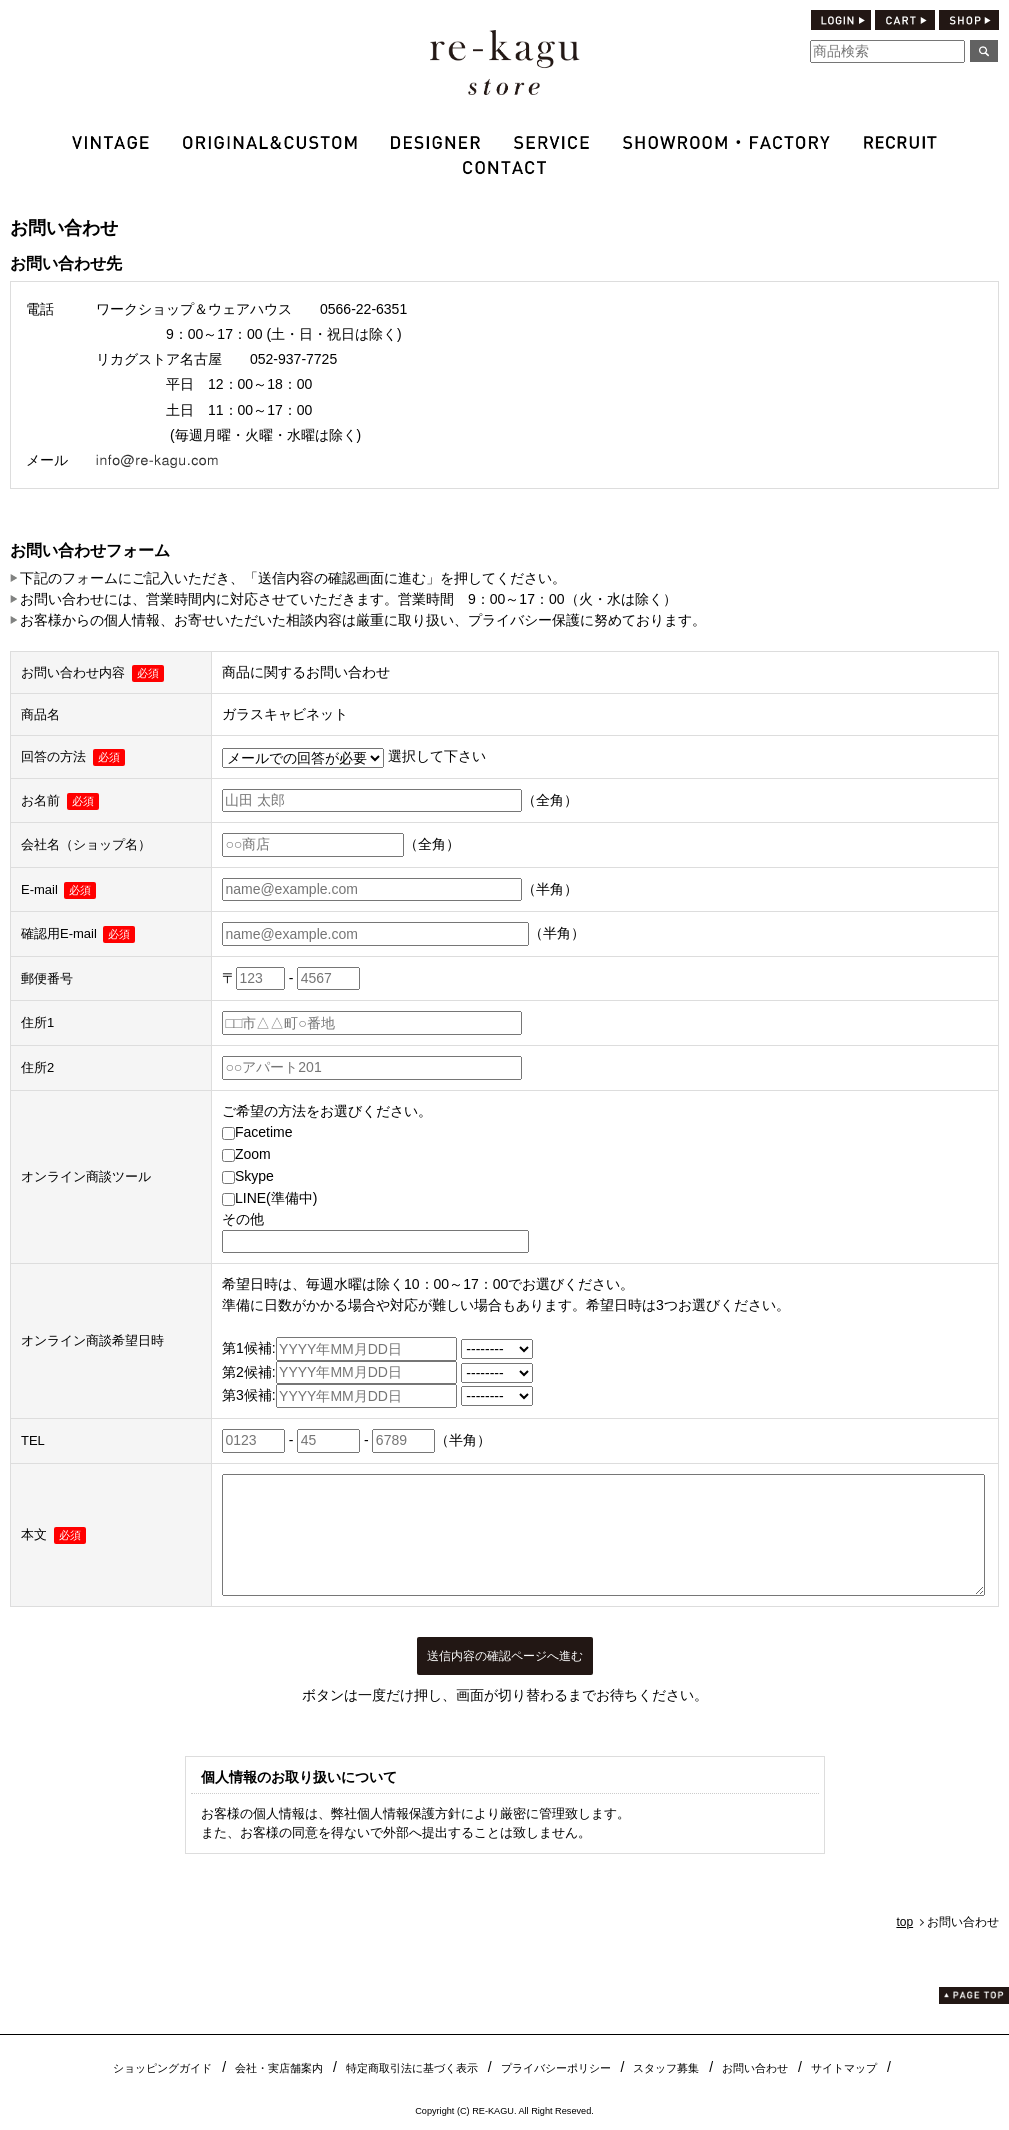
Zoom (246, 1154)
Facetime (257, 1132)
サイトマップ (844, 2068)
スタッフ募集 (666, 2068)
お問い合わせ (755, 2068)
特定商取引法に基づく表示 (412, 2068)
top (904, 1922)
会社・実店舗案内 (279, 2068)
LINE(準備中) (269, 1198)
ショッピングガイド (162, 2068)
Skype (248, 1176)
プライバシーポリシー (556, 2068)
